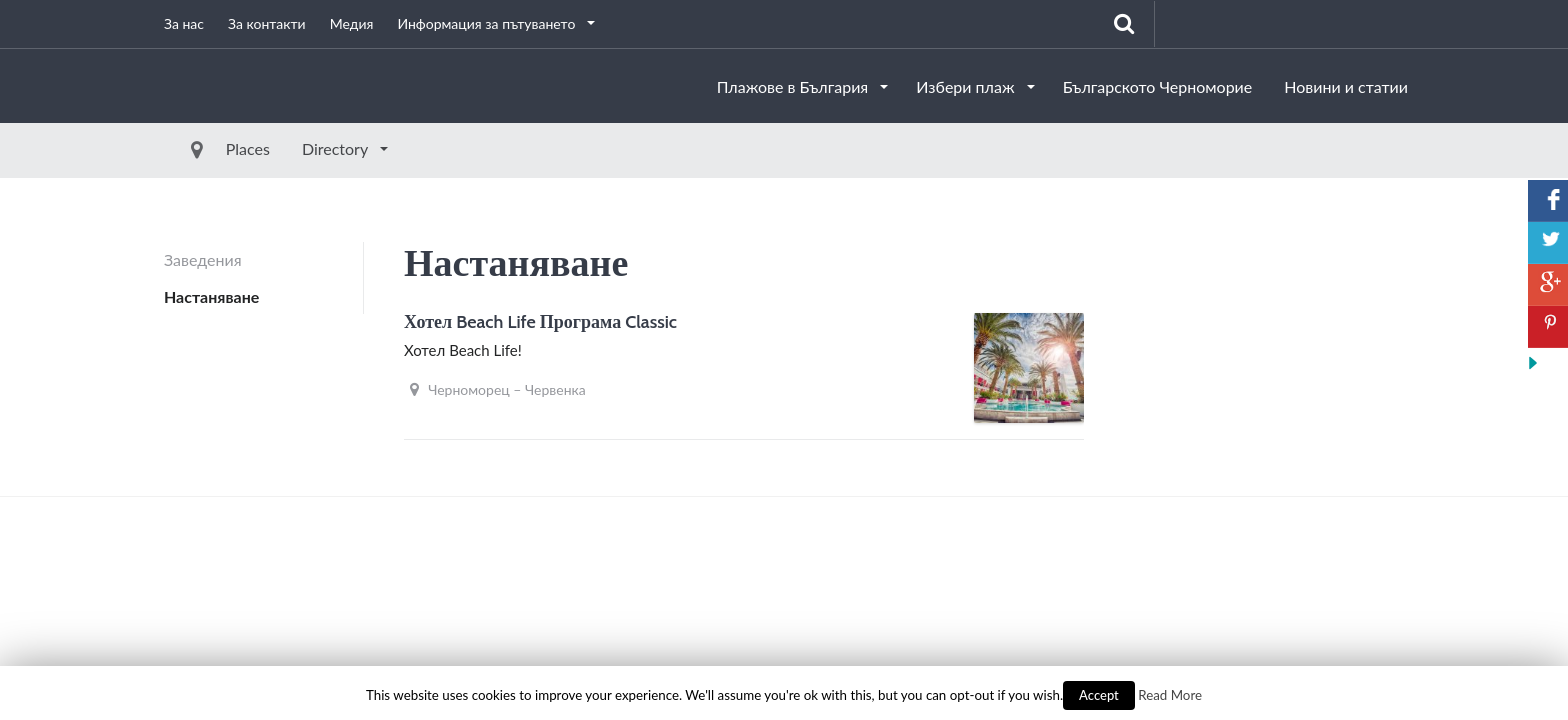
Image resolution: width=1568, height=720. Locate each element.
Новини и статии (1346, 86)
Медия (352, 23)
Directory (291, 148)
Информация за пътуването (488, 23)
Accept (1099, 695)
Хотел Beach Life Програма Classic (540, 322)
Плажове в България (795, 86)
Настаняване (211, 296)
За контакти (267, 23)
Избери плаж (967, 86)
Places (202, 148)
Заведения (203, 259)
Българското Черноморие (1158, 86)
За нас (184, 23)
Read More (1170, 695)
